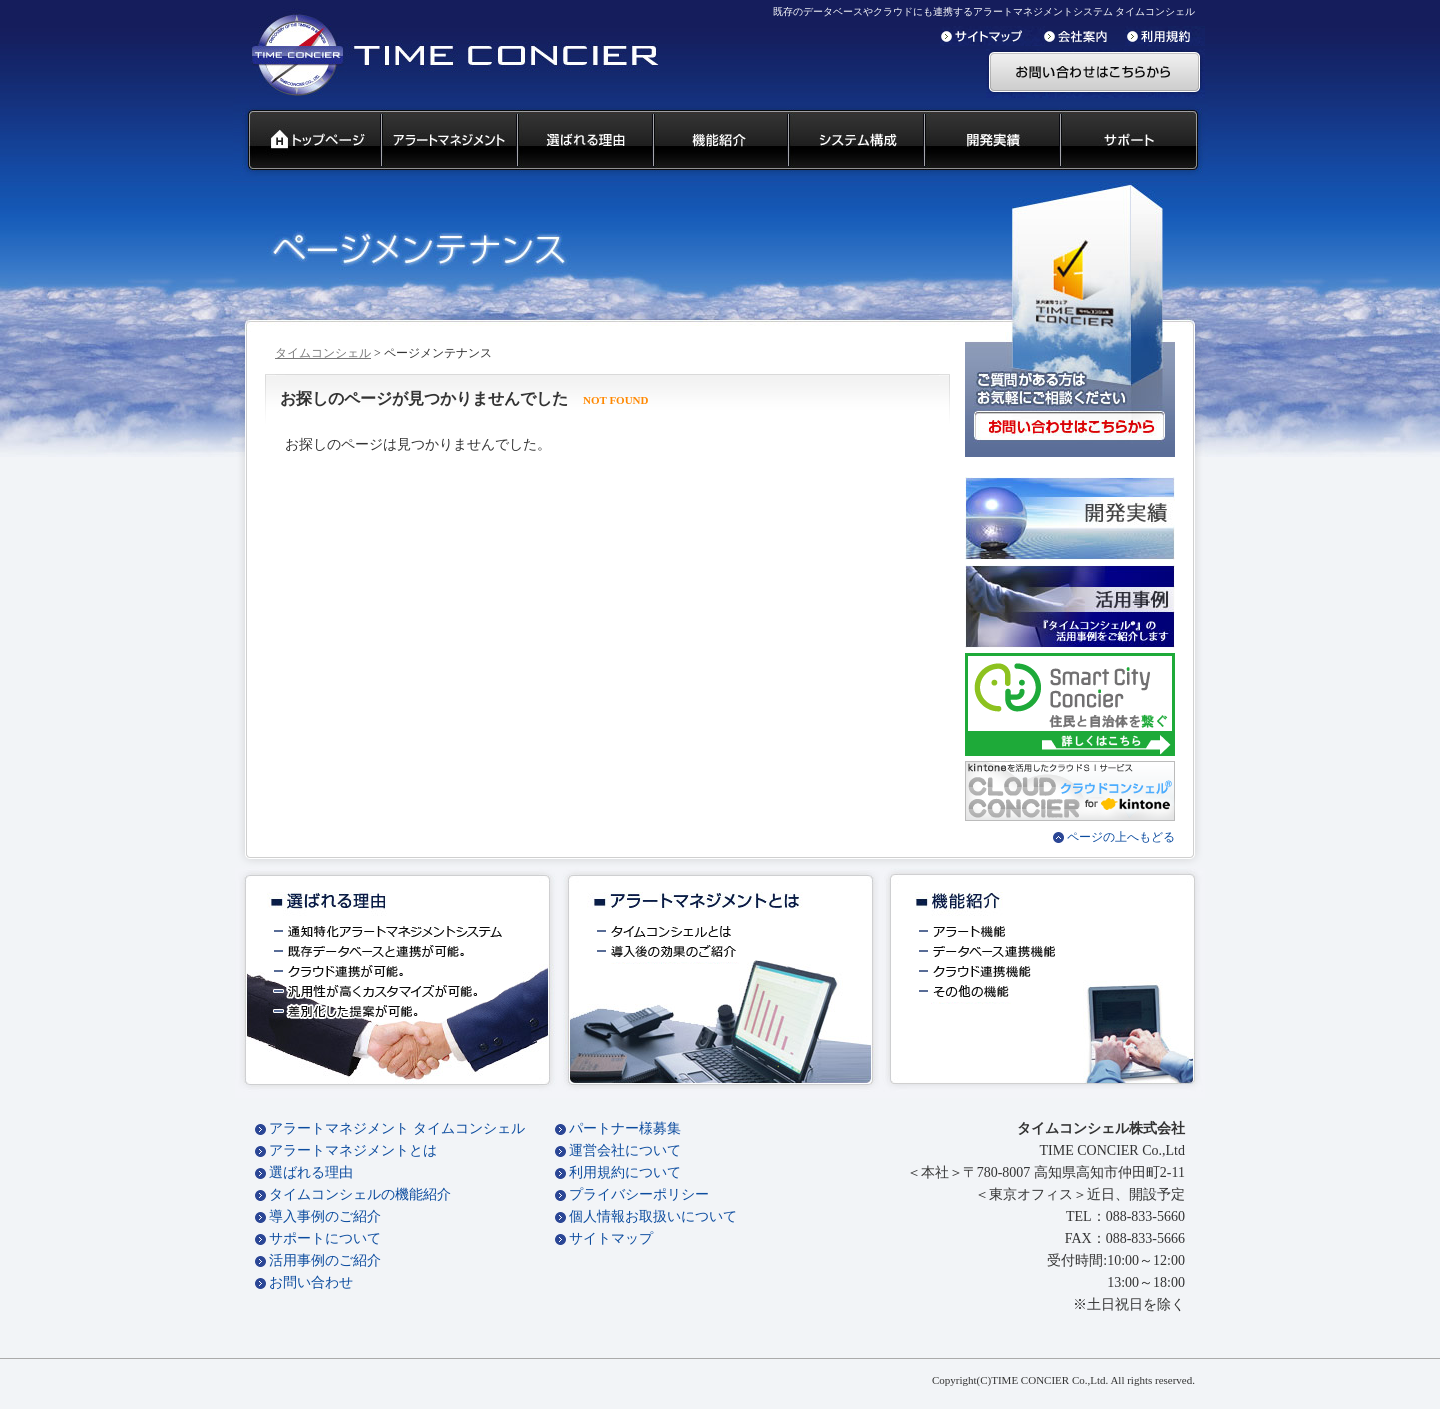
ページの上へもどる (1121, 837)
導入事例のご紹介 (325, 1216)
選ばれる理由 (311, 1172)
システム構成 (855, 141)
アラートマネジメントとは (353, 1150)
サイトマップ (611, 1238)
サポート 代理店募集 (1133, 141)
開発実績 (991, 141)
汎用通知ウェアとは (448, 141)
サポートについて (325, 1238)
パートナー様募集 (625, 1128)
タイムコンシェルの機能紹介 (360, 1194)
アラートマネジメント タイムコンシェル (397, 1128)
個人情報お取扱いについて (653, 1216)
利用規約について (625, 1172)
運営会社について (625, 1150)
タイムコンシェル (323, 353)
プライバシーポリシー (639, 1194)
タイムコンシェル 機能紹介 (719, 141)
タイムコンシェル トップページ (306, 141)
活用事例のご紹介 (325, 1260)
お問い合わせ (311, 1282)
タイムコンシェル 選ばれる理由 (584, 141)
